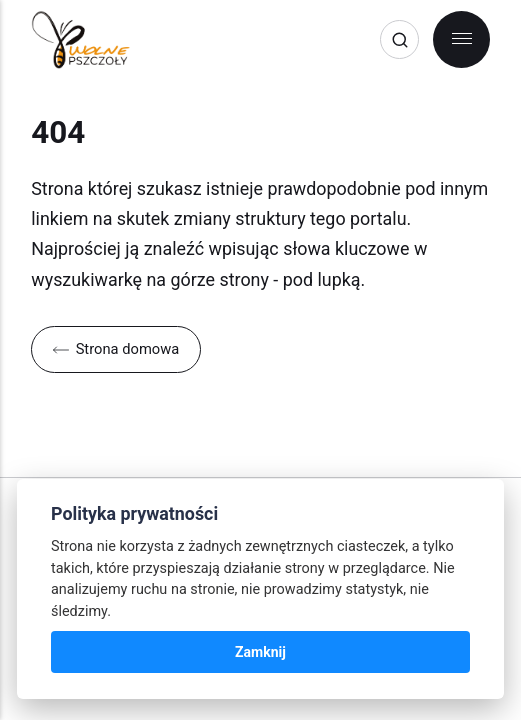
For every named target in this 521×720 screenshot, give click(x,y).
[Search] (399, 39)
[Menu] (461, 39)
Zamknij (260, 652)
